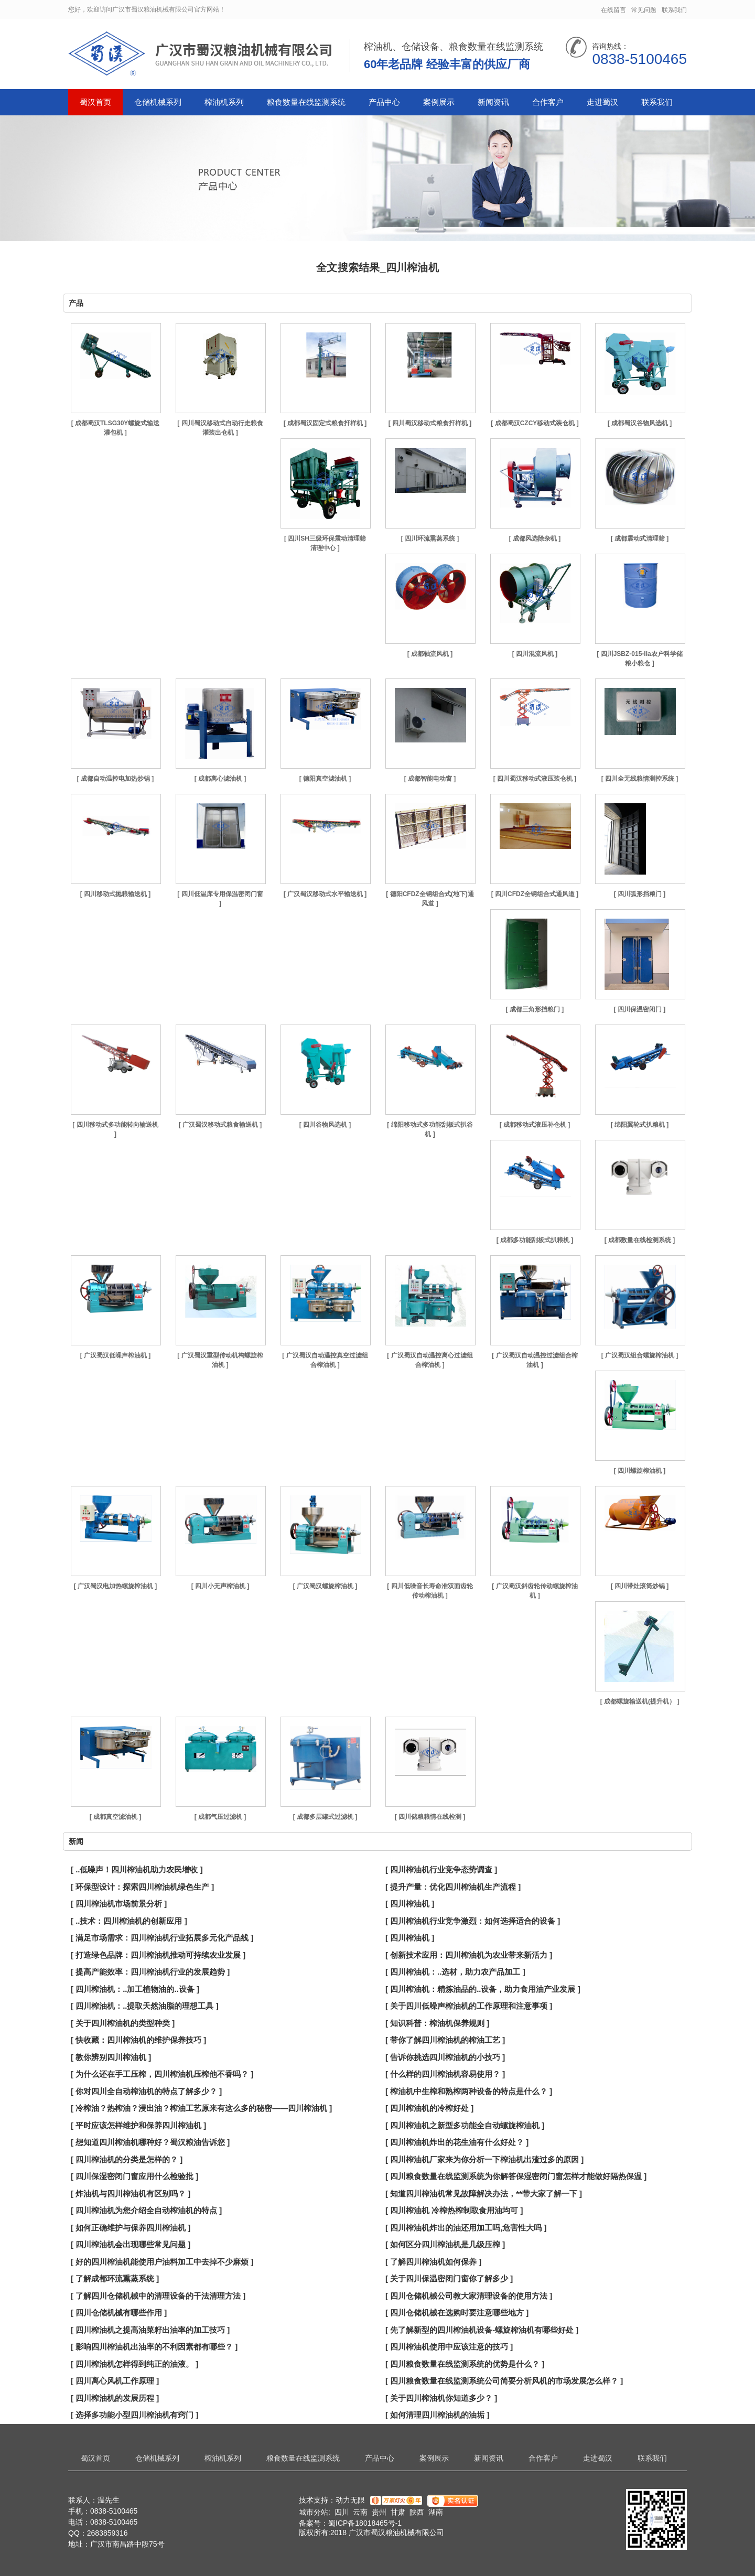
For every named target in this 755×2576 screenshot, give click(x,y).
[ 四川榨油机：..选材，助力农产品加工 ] (455, 1971)
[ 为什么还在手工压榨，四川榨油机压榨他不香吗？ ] (162, 2074)
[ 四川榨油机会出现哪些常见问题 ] (130, 2244)
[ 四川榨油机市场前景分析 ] (119, 1903)
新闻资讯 (493, 102)
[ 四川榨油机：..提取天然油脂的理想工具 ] (145, 2005)
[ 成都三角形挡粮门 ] (535, 1009)
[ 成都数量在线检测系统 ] (640, 1240)
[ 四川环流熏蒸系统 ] (430, 538)
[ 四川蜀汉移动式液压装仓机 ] (535, 778)
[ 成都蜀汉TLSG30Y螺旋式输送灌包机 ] (115, 427)
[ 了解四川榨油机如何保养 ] (433, 2261)
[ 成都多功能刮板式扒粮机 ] (535, 1240)
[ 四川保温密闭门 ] (640, 1009)
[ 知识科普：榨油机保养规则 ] (437, 2023)
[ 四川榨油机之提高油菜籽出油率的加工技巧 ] (150, 2329)
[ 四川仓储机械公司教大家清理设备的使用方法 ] (468, 2295)
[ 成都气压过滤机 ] (220, 1816)
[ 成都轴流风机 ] (430, 654)
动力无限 (350, 2500)
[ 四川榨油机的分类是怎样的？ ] (126, 2159)
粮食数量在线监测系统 (306, 102)
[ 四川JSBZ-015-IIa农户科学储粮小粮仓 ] (639, 658)
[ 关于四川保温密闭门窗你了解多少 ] (449, 2278)
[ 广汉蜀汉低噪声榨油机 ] (115, 1355)
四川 (342, 2512)
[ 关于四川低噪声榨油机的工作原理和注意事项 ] (468, 2005)
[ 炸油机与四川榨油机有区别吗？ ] (130, 2193)
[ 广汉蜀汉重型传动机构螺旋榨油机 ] (220, 1360)
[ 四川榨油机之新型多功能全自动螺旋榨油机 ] (464, 2125)
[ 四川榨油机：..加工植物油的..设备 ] (135, 1989)
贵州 (379, 2512)
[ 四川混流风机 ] (535, 654)
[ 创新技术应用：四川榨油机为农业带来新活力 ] (468, 1954)
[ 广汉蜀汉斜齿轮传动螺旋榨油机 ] (534, 1590)
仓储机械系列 (157, 102)
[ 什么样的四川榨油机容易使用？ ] (445, 2074)
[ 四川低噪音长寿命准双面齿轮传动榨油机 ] (429, 1590)
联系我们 (674, 10)
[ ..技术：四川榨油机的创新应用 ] (129, 1920)
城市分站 (313, 2512)
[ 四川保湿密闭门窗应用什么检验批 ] (134, 2176)
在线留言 (613, 10)
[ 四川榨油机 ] (409, 1903)
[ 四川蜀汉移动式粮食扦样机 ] (430, 423)
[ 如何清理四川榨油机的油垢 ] (437, 2414)
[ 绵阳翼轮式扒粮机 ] (640, 1124)
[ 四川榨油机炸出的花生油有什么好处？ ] (456, 2142)
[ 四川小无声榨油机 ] (220, 1586)
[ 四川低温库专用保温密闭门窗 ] (220, 898)
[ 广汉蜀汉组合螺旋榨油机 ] (639, 1355)
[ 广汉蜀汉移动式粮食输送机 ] (220, 1124)
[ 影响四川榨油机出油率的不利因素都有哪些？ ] (154, 2346)
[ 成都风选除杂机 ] (535, 538)
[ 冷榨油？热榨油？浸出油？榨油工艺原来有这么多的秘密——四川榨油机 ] (201, 2108)
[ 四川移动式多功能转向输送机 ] (115, 1129)
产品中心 (384, 102)
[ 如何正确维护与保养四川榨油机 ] (130, 2227)
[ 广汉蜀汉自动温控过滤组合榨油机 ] (534, 1360)
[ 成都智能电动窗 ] (430, 778)
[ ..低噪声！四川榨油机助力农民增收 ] (137, 1869)
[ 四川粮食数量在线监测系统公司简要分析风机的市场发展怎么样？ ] (504, 2380)
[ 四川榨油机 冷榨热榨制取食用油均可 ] (454, 2210)
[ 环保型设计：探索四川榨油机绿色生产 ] (142, 1886)
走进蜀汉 (602, 102)
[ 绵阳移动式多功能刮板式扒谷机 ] (429, 1129)
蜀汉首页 (95, 102)
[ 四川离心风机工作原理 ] (115, 2380)
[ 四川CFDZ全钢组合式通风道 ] (535, 894)
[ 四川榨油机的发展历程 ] (115, 2398)
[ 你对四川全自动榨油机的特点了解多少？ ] (146, 2091)
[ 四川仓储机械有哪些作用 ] (119, 2312)
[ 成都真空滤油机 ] (116, 1816)
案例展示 (439, 102)
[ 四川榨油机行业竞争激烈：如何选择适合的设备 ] (472, 1920)
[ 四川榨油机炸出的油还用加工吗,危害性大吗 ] (466, 2227)
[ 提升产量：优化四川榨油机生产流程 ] (453, 1886)
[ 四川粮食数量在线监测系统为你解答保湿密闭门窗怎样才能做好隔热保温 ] (515, 2176)
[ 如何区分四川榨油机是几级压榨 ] (445, 2244)
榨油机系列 (224, 102)
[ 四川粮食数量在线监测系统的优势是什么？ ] (464, 2363)
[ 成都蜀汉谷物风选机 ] (640, 423)
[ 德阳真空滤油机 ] (325, 778)
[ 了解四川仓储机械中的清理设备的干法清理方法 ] (158, 2295)
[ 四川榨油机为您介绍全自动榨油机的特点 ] (146, 2210)
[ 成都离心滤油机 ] (220, 778)
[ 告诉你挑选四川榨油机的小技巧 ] (445, 2057)
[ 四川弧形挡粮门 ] (640, 894)
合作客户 (548, 102)
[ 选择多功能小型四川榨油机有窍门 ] (134, 2414)
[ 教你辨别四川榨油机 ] (111, 2057)
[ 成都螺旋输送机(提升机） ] (640, 1701)
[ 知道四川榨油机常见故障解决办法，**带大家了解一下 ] (483, 2193)
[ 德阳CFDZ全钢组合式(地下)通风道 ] (429, 898)
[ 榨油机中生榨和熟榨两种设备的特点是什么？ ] (468, 2091)
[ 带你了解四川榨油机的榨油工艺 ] (445, 2039)
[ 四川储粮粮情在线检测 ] (430, 1816)
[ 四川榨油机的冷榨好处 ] (429, 2108)
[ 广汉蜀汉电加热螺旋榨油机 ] (115, 1586)
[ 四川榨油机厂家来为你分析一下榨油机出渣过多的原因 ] (484, 2159)
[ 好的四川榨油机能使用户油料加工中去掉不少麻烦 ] (162, 2261)
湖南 (435, 2512)
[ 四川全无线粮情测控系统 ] (639, 778)
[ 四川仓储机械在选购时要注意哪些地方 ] (456, 2312)
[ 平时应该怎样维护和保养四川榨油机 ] (138, 2125)
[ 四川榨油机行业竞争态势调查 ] (441, 1869)
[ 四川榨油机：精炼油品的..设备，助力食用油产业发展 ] (482, 1989)
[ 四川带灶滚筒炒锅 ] (640, 1586)
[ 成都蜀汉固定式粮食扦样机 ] (325, 423)
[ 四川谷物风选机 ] (325, 1124)
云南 (360, 2512)
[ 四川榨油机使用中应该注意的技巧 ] (449, 2346)
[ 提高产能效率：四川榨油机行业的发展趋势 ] (150, 1971)
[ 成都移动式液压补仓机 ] (535, 1124)
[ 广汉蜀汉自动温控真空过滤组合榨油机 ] (325, 1360)
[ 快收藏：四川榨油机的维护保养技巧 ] (138, 2039)
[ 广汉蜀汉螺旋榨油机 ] (325, 1586)
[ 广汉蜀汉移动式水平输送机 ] (325, 894)
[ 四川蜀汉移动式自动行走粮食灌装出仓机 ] (220, 427)
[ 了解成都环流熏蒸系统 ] (115, 2278)
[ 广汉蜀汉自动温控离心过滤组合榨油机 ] (429, 1360)
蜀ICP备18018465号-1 (365, 2523)
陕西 (416, 2512)
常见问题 (643, 10)
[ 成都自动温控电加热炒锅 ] (115, 778)
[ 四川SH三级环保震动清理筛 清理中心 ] (325, 543)
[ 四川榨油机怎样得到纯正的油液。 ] (134, 2363)
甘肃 (398, 2512)
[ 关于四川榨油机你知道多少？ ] (441, 2398)
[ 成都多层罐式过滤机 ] (325, 1816)
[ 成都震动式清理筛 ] (640, 538)
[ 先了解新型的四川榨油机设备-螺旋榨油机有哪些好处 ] (481, 2329)
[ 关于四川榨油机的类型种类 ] (123, 2023)
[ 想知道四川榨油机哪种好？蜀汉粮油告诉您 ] (150, 2142)
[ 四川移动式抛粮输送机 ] (115, 894)
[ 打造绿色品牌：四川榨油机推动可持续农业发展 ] (158, 1954)
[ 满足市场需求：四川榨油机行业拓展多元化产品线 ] (162, 1937)
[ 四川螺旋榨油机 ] (640, 1470)
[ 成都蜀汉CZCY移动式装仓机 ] (534, 423)
